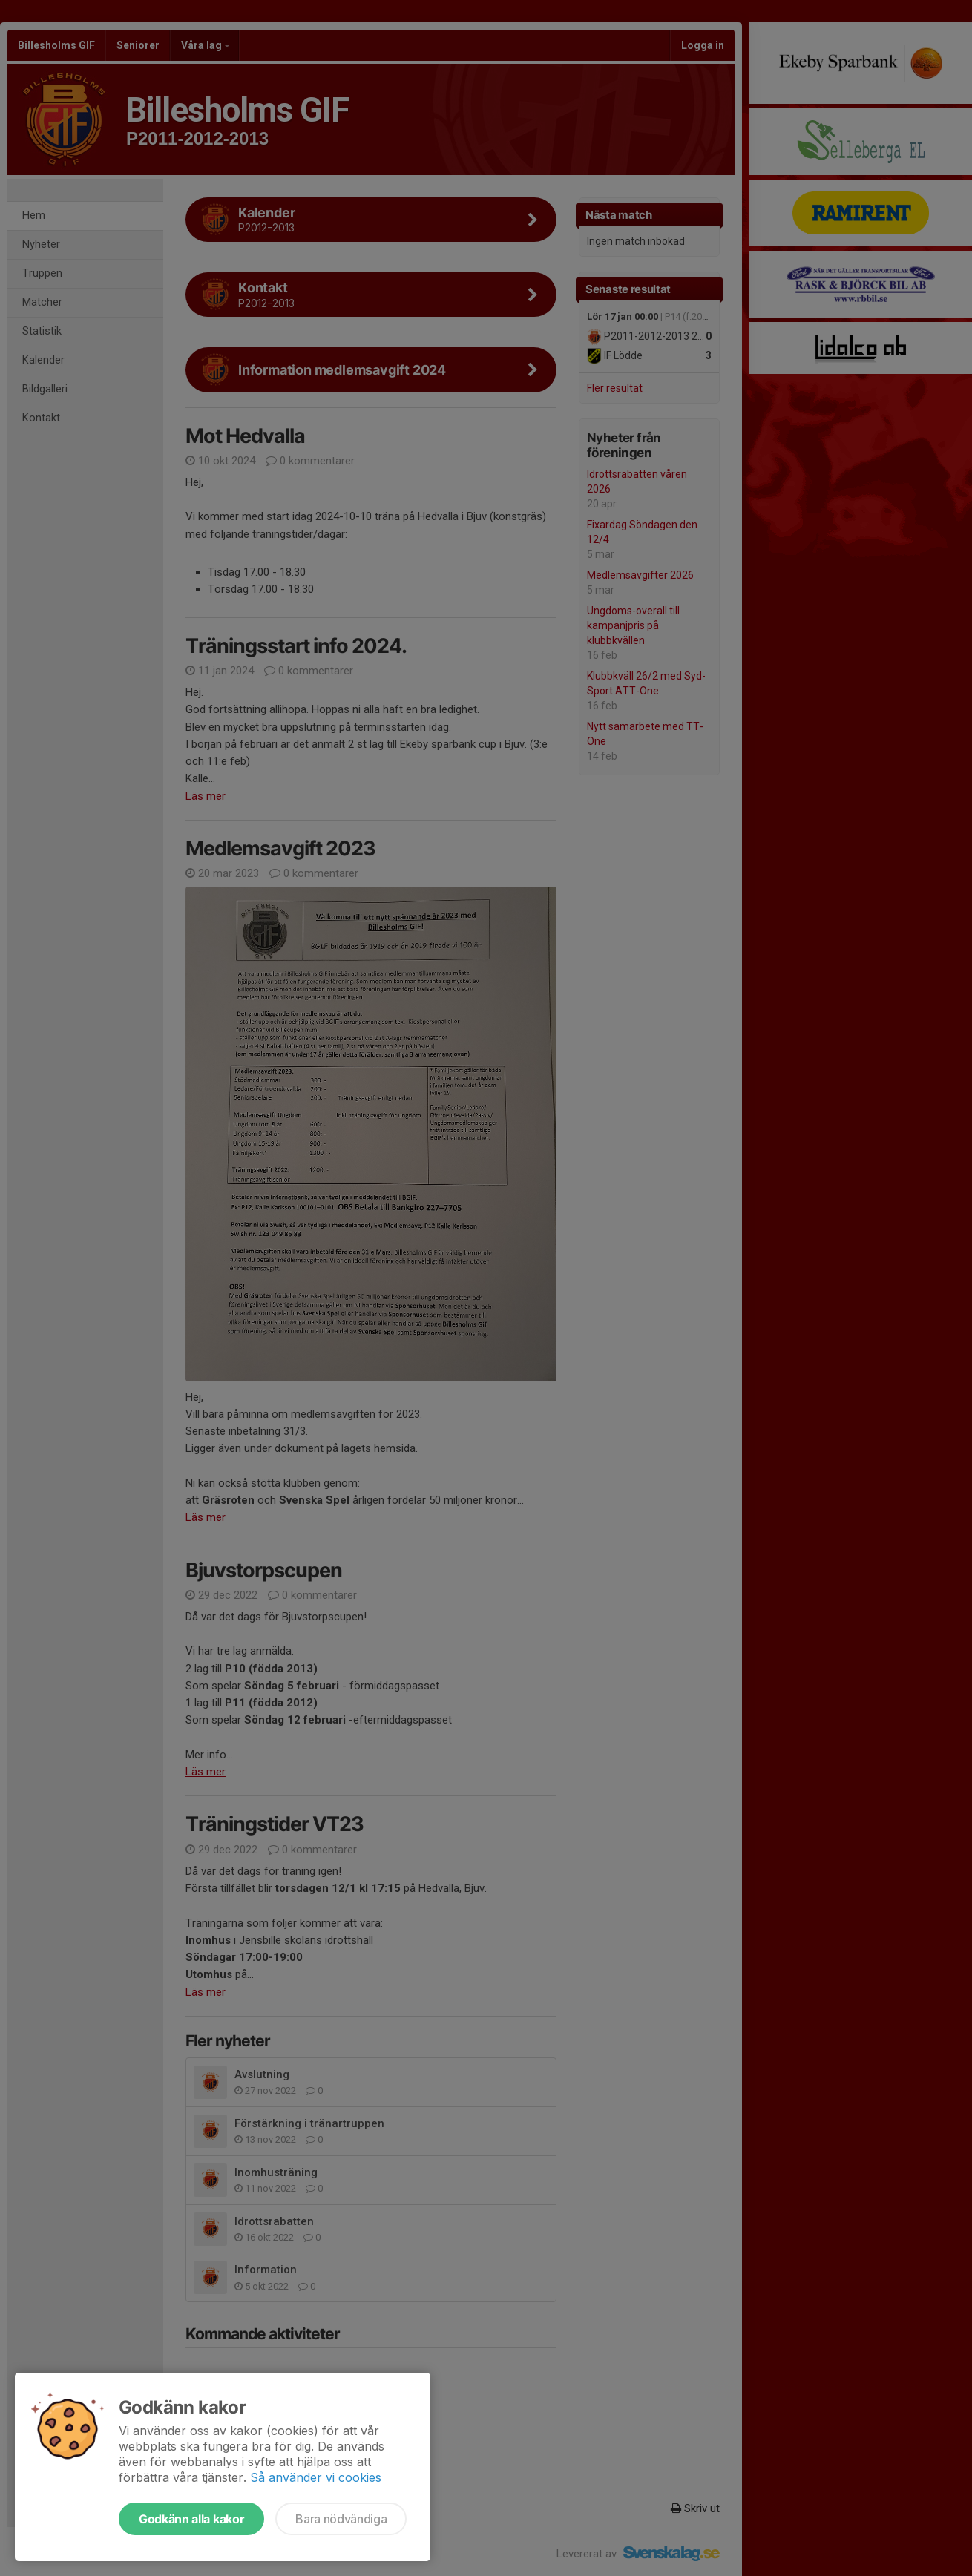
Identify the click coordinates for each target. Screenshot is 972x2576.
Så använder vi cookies (315, 2477)
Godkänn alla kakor (191, 2518)
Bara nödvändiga (341, 2518)
